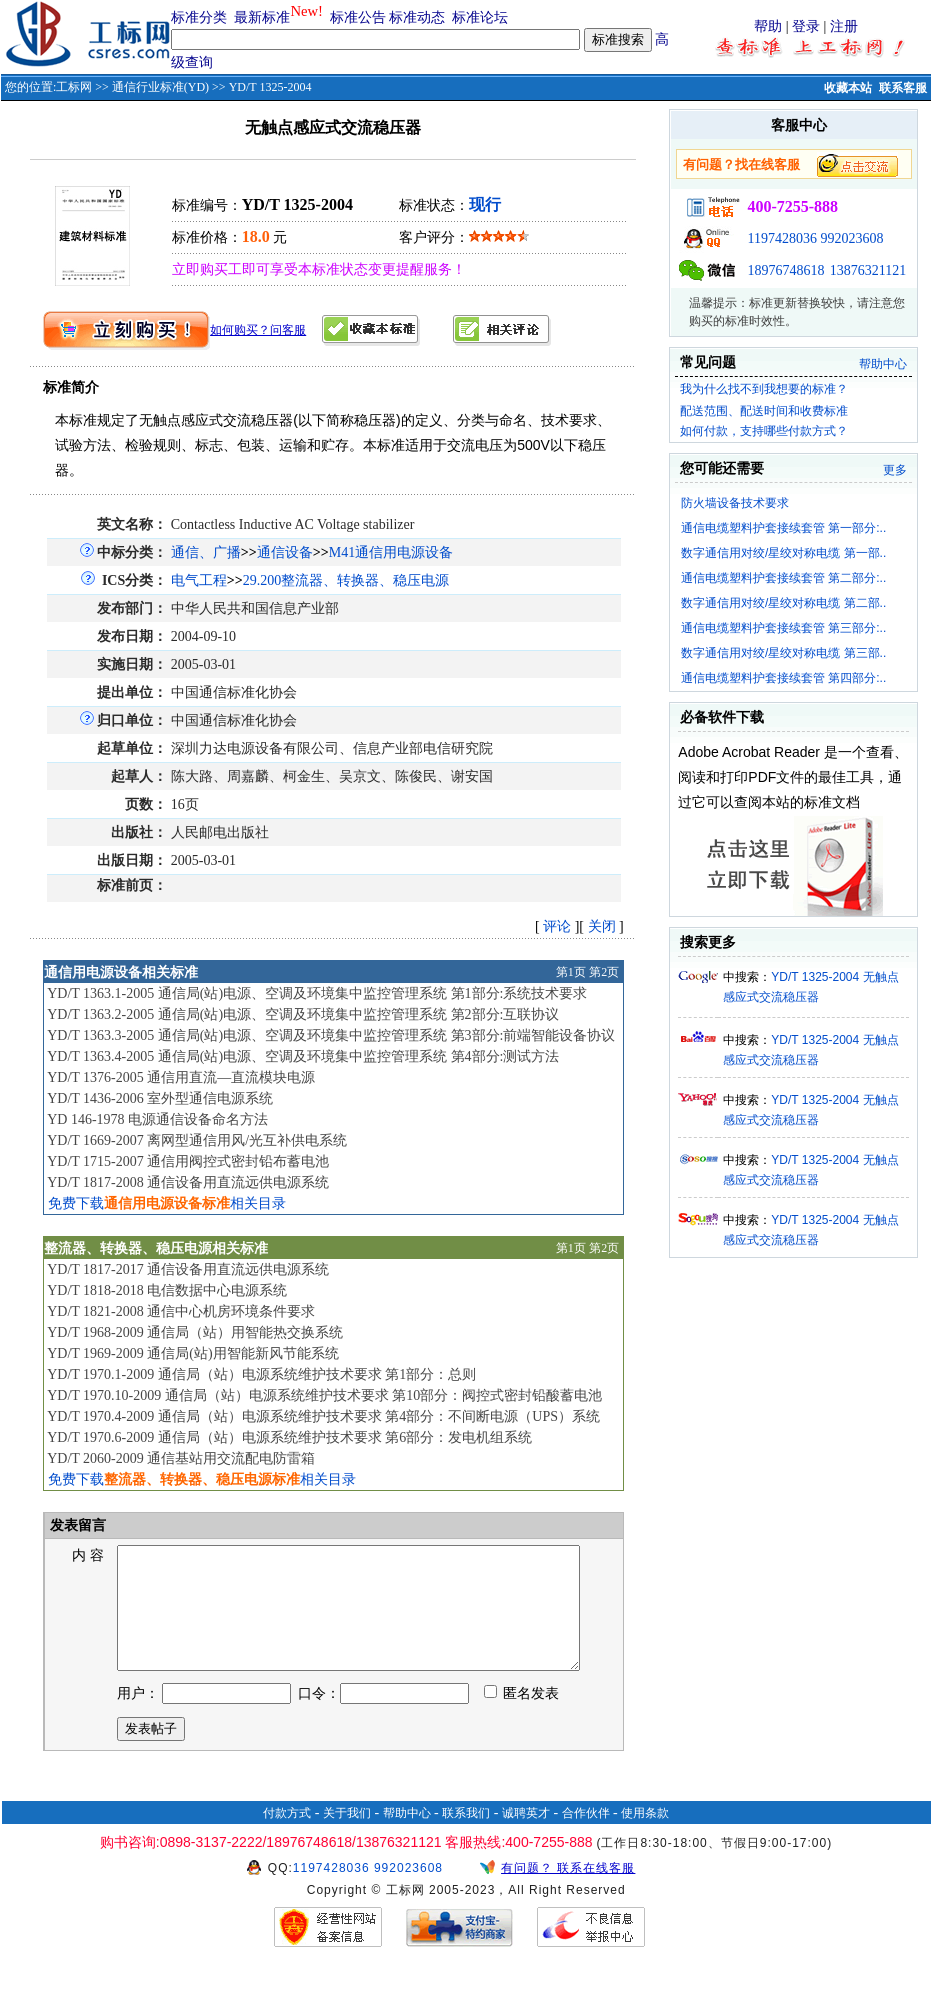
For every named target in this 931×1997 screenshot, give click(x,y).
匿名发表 (522, 1717)
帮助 (768, 26)
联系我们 (466, 1837)
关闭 (602, 926)
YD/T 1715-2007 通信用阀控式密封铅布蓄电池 (188, 1161)
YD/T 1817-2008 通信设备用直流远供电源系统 (188, 1182)
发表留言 (77, 1525)
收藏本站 (848, 88)
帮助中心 (883, 364)
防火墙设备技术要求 (735, 503)
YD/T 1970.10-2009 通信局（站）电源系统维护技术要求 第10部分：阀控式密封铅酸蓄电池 (324, 1395)
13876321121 (868, 270)
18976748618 (785, 270)
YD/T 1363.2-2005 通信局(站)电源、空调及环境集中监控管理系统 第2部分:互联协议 (303, 1014)
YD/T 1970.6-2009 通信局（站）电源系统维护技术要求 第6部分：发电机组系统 (289, 1437)
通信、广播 (206, 552)
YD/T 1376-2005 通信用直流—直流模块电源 (181, 1077)
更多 (895, 470)
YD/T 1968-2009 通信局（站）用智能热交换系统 (195, 1332)
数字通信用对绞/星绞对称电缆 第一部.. (783, 553)
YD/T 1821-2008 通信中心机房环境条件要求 (181, 1311)
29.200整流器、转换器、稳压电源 (346, 580)
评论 (557, 926)
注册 (844, 26)
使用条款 (645, 1837)
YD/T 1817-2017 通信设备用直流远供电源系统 (188, 1269)
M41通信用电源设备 (391, 552)
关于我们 (347, 1837)
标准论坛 (480, 17)
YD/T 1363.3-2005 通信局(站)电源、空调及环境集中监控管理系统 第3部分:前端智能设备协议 (331, 1035)
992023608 (851, 238)
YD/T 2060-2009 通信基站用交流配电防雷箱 (181, 1458)
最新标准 (262, 17)
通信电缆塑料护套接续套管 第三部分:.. (783, 628)
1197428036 (781, 238)
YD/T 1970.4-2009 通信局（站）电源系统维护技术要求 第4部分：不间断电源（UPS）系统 (323, 1416)
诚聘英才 (526, 1837)
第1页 (571, 972)
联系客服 (903, 88)
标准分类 (199, 17)
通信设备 (285, 552)
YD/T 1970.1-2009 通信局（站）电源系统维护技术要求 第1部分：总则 (261, 1374)
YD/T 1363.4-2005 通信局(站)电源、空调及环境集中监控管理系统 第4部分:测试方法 (303, 1056)
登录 (806, 26)
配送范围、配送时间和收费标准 (764, 411)
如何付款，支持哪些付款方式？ (764, 431)
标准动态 (417, 17)
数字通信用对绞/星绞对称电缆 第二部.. (783, 603)
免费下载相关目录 (167, 1203)
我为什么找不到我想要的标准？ (764, 389)
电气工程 (199, 580)
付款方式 (287, 1837)
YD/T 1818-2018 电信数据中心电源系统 (167, 1290)
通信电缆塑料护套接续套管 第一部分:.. (783, 528)
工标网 (74, 87)
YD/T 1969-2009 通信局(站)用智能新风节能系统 (192, 1353)
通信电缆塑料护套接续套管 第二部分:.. (783, 578)
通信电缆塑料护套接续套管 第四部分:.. (783, 678)
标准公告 (358, 17)
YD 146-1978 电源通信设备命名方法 (157, 1119)
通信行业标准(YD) (160, 87)
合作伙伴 (586, 1837)
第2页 (604, 972)
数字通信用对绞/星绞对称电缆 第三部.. (783, 653)
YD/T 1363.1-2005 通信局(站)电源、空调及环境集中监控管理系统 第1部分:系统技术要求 (317, 993)
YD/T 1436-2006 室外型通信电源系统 (160, 1098)
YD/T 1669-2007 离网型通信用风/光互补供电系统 (197, 1140)
